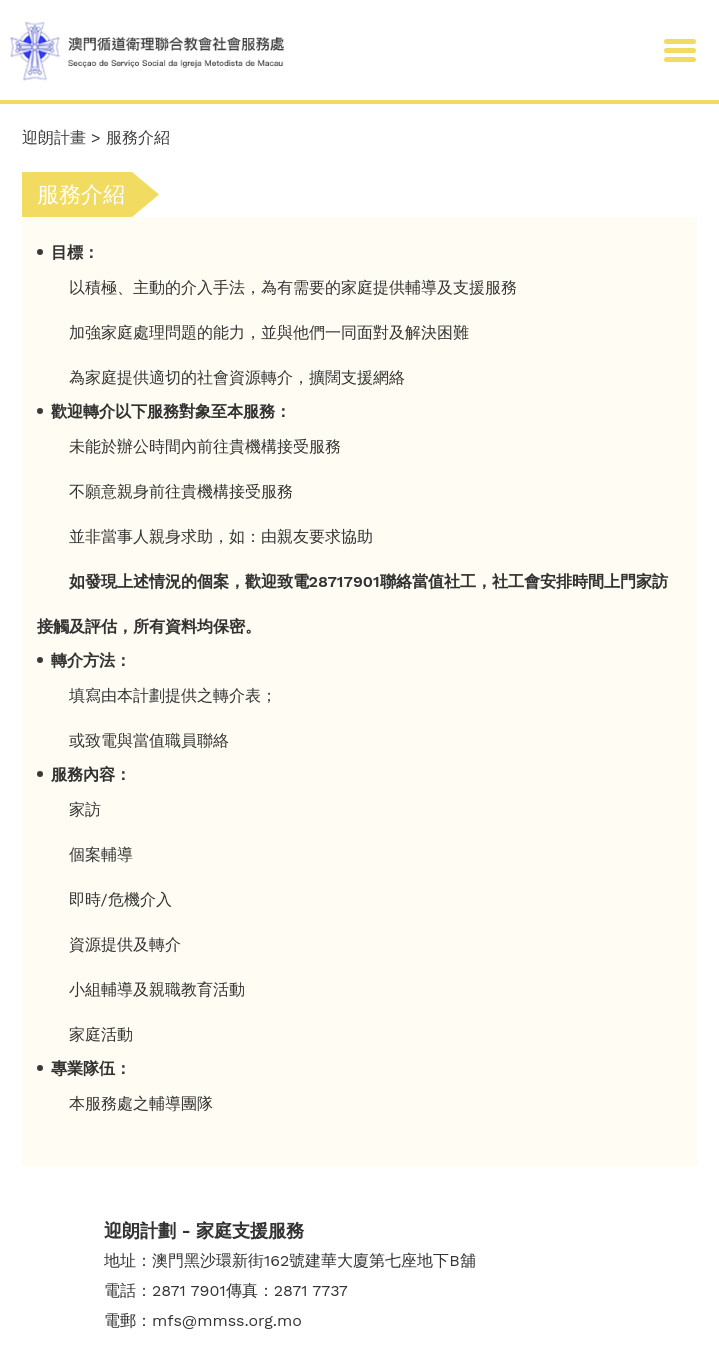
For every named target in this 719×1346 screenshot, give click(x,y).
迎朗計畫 (54, 137)
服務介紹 (138, 137)
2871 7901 (189, 1290)
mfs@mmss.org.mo (227, 1320)
